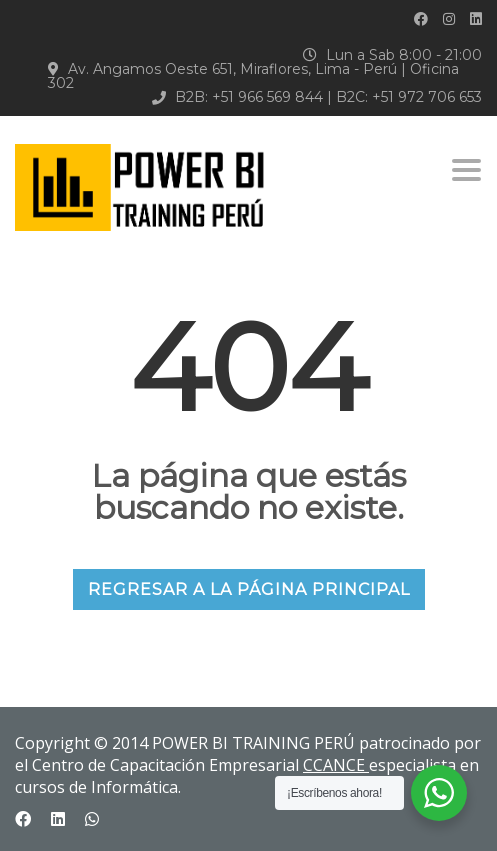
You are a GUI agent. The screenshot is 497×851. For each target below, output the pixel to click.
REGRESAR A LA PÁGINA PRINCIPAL (249, 589)
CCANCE (336, 765)
